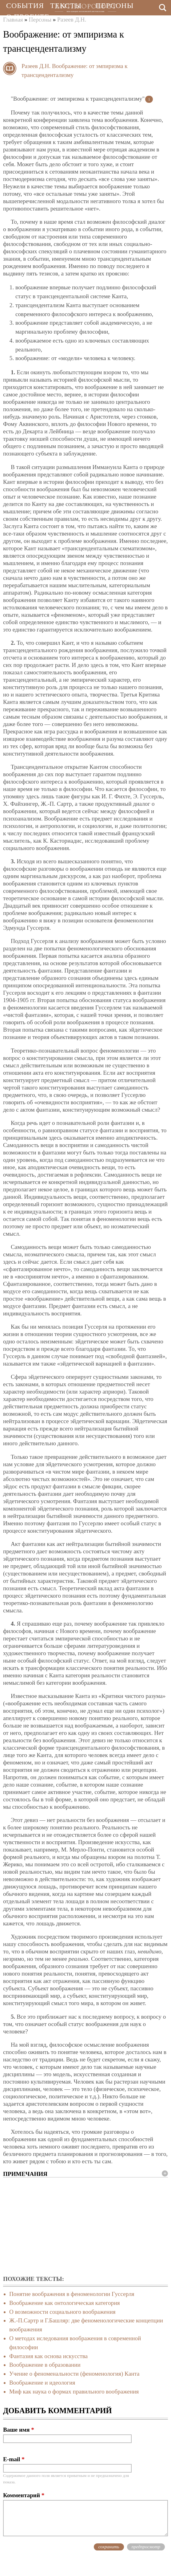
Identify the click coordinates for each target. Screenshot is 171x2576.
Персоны (114, 6)
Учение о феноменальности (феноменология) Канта (74, 2373)
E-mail (14, 2459)
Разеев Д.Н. (36, 66)
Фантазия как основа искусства (48, 2356)
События (25, 6)
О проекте (28, 17)
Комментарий (23, 2495)
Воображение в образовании (45, 2364)
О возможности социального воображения (62, 2312)
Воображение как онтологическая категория (64, 2303)
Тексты (66, 6)
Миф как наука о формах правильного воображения (74, 2391)
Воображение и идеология (42, 2382)
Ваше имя (18, 2429)
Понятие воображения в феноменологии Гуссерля (71, 2294)
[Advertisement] (85, 2227)
